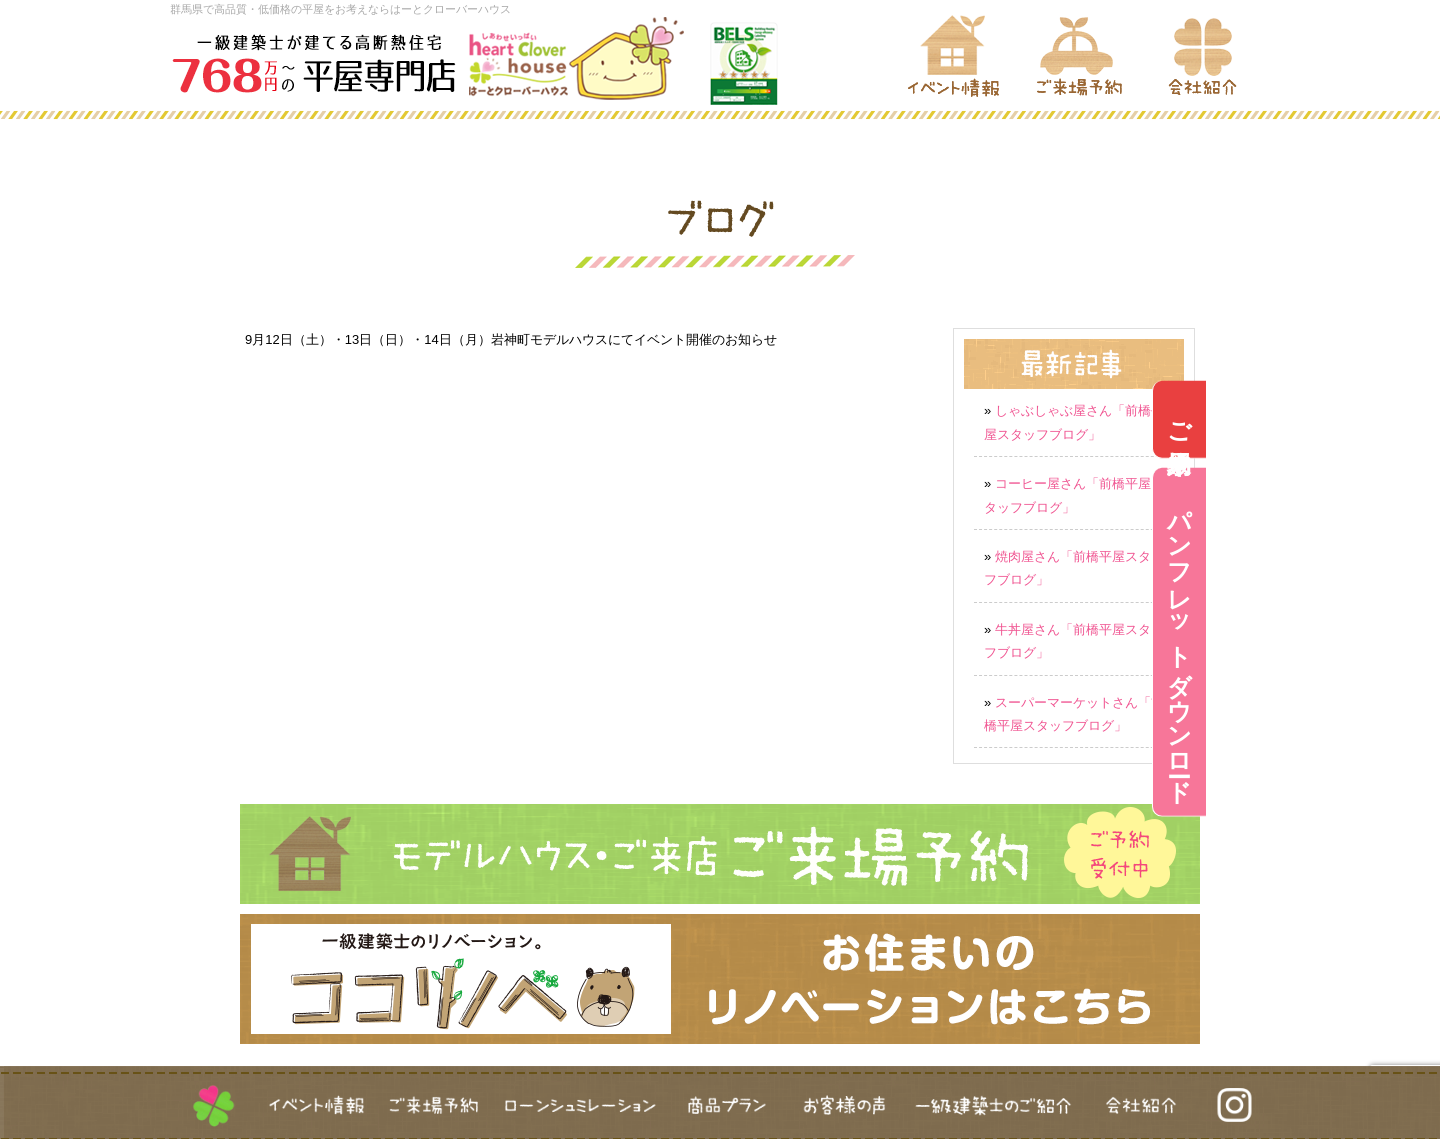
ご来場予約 (1413, 418)
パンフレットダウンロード (1413, 642)
